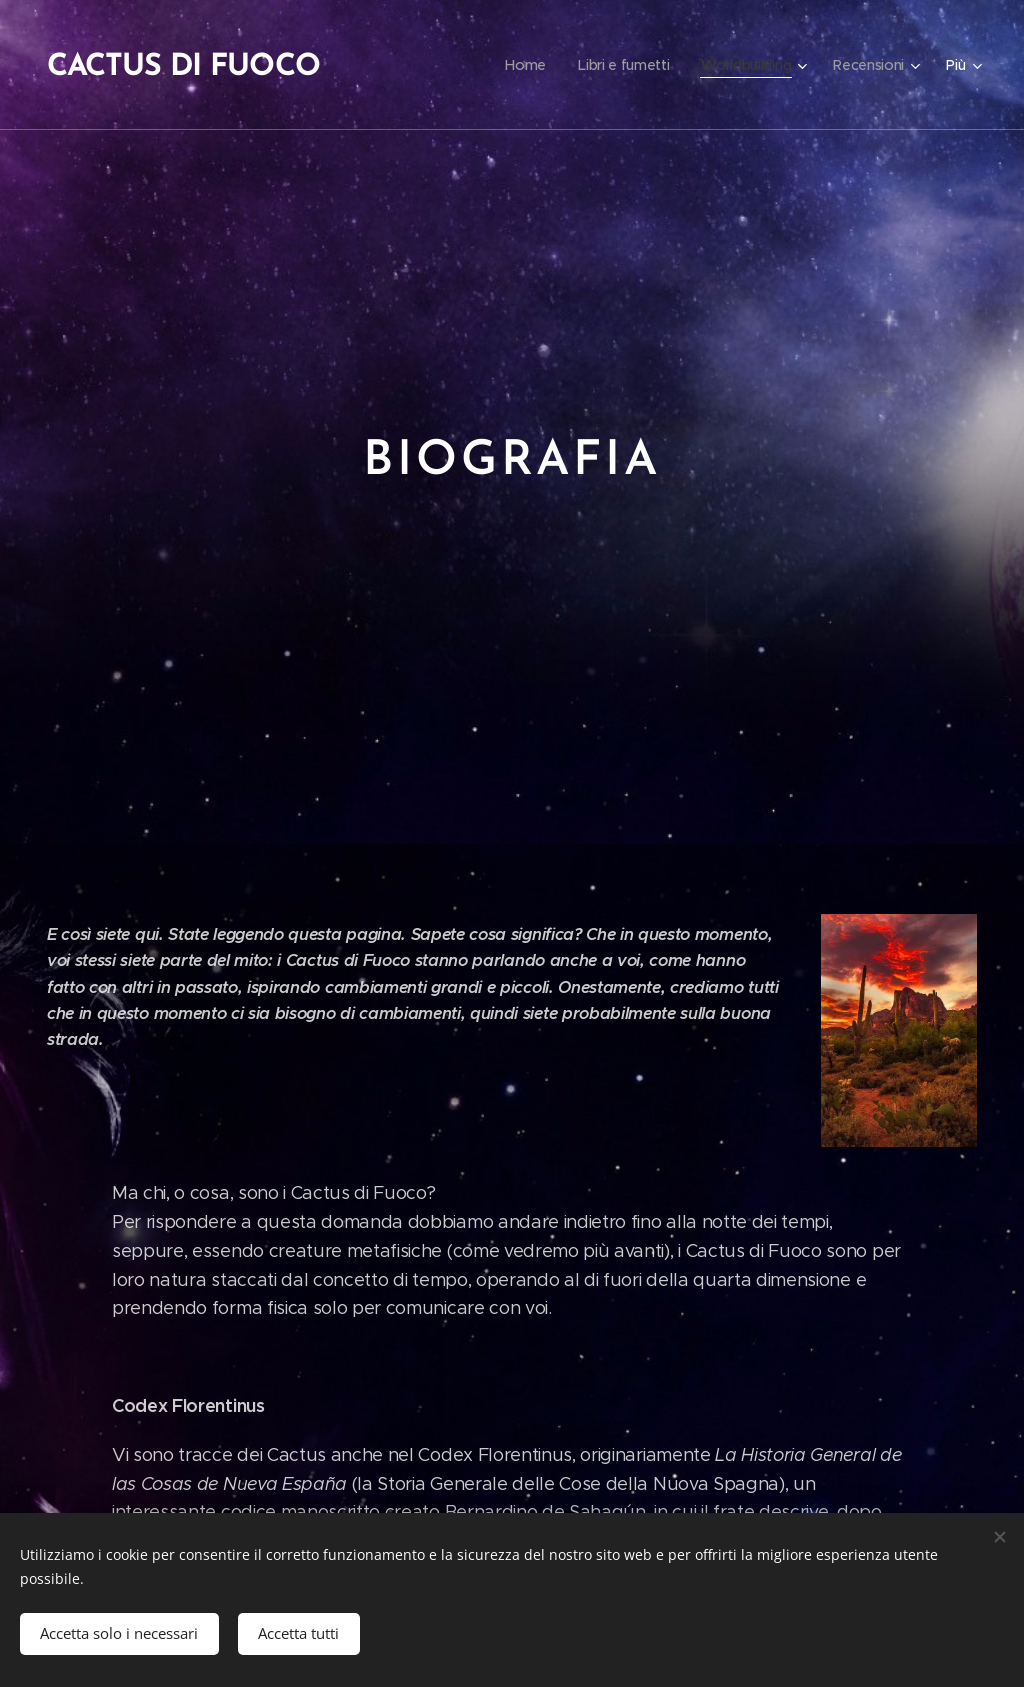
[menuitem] (522, 65)
